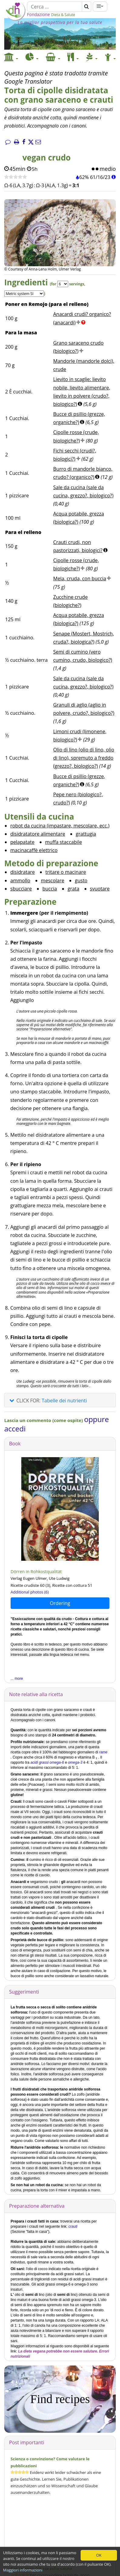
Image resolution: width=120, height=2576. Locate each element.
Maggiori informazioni (22, 2570)
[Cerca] (54, 7)
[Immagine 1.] (60, 240)
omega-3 (75, 1762)
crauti (72, 2226)
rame (103, 1752)
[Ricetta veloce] (15, 177)
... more (17, 1678)
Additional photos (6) (30, 1592)
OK (99, 2555)
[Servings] (62, 284)
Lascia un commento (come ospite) (44, 1420)
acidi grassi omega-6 (47, 1762)
